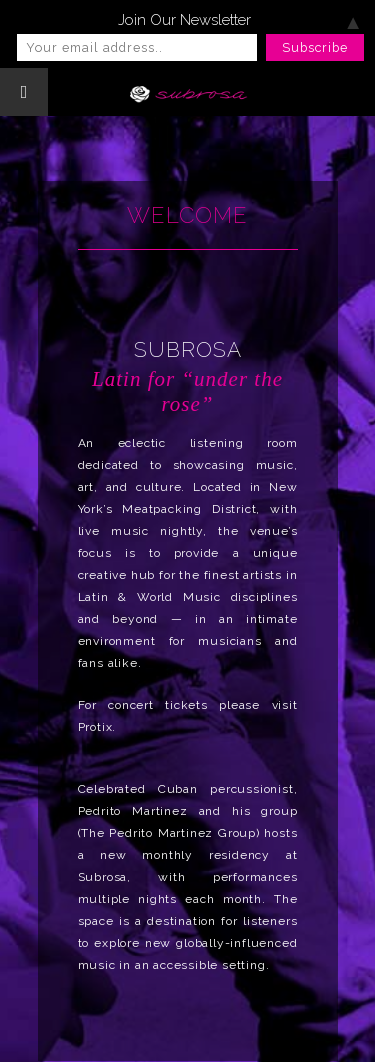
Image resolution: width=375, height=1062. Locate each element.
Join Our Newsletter (184, 20)
